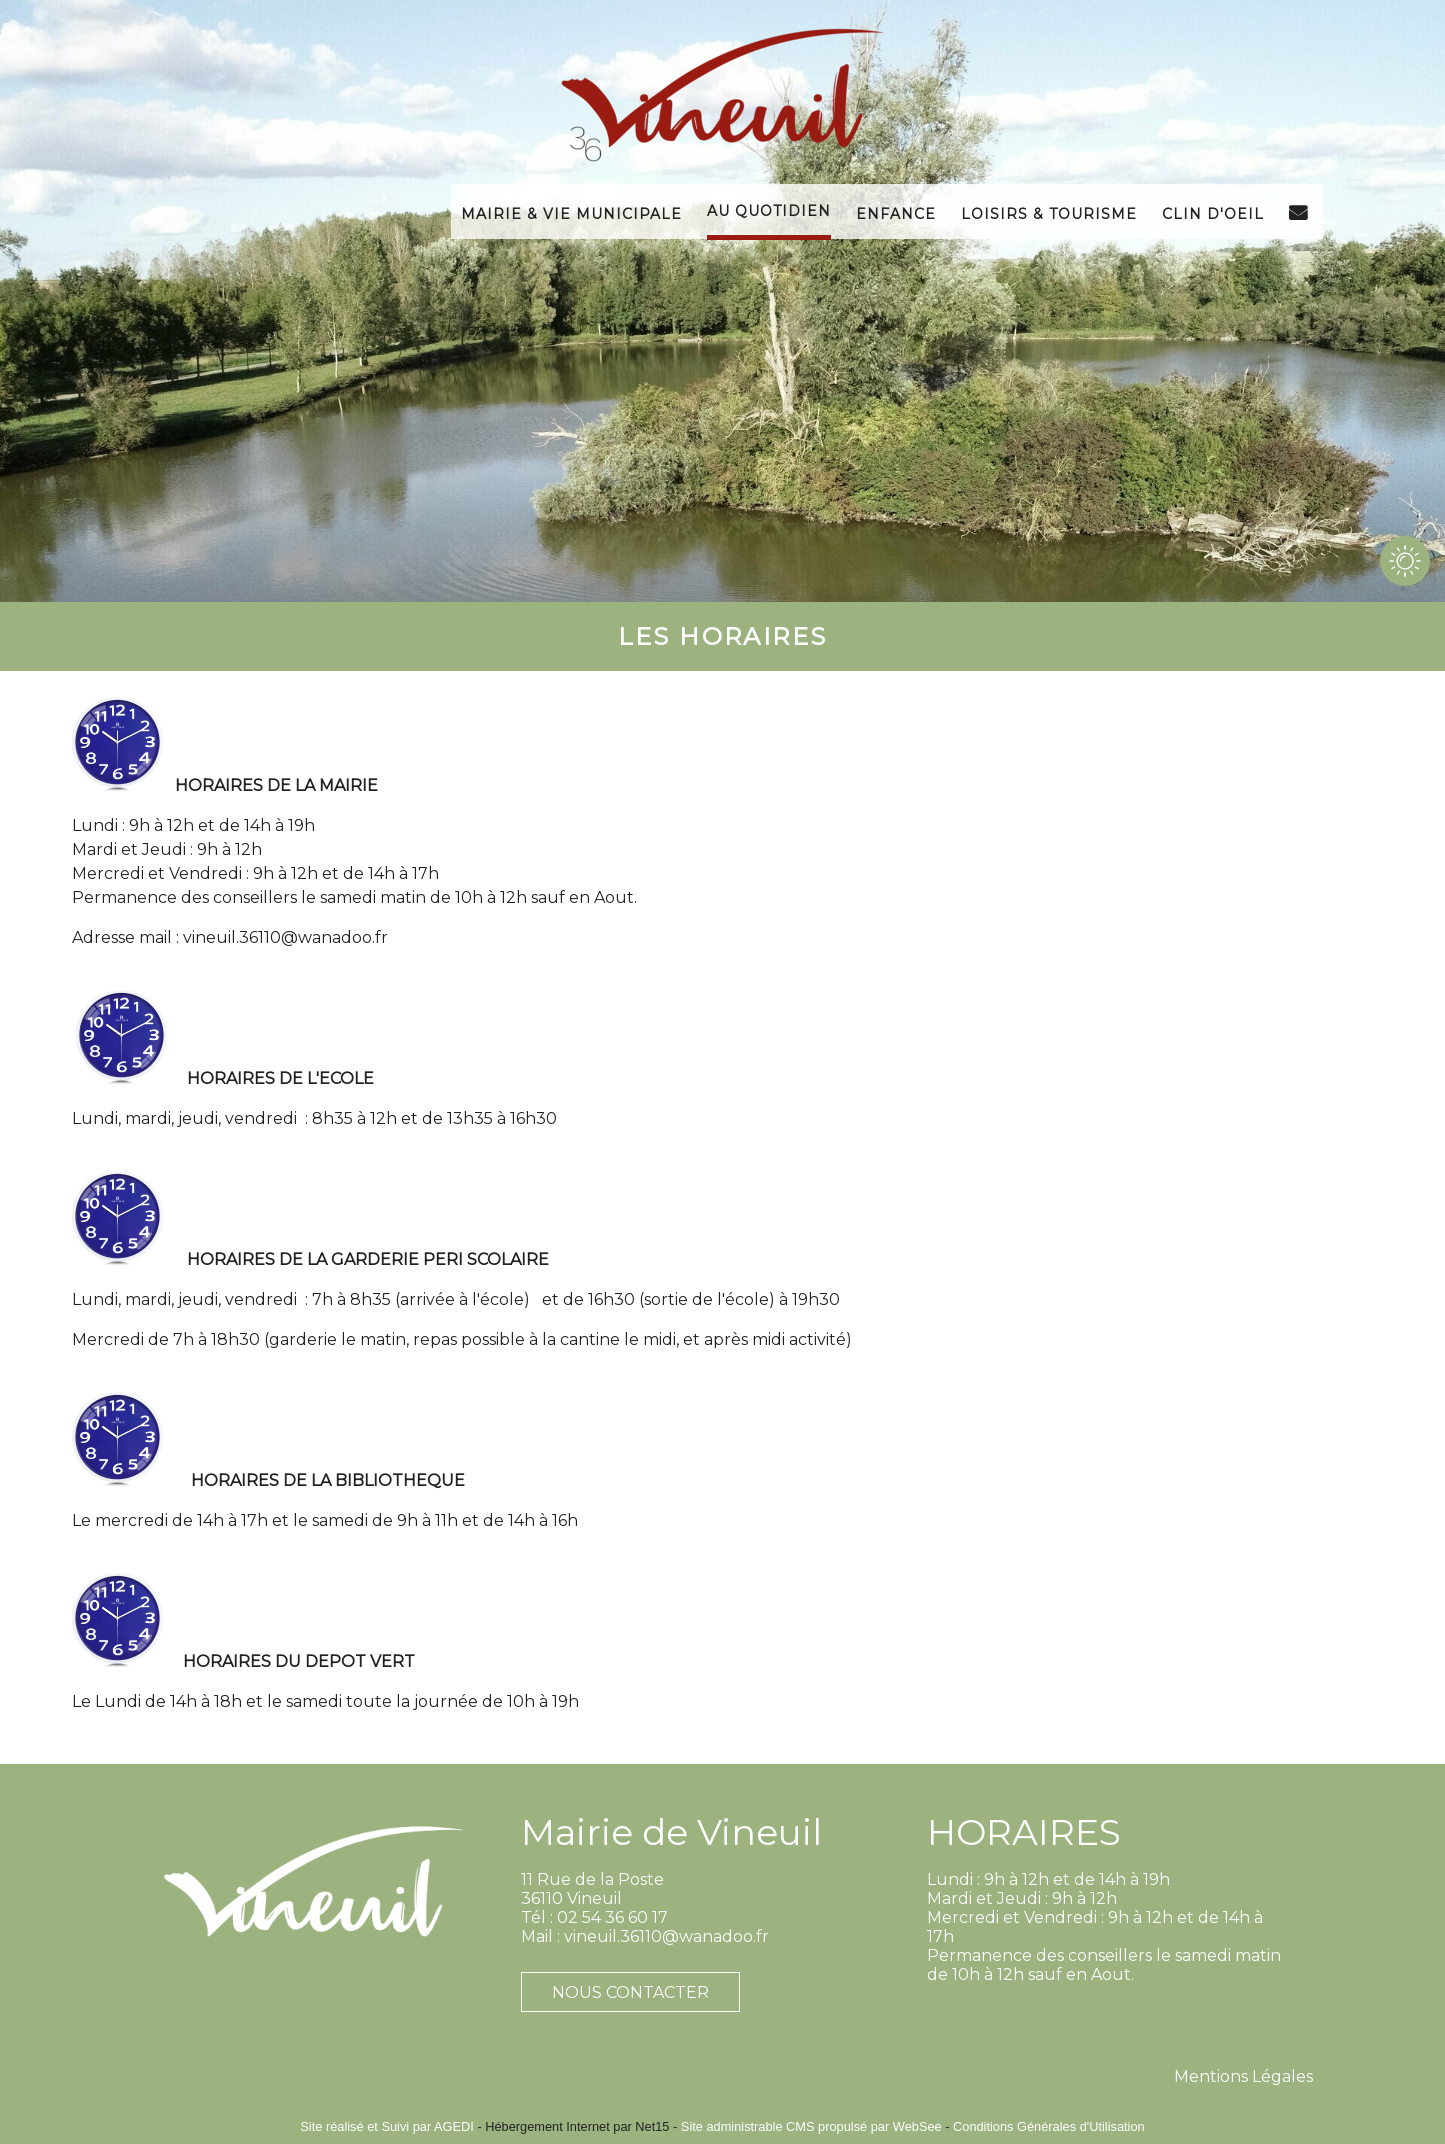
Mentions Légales (1243, 2076)
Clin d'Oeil (1213, 212)
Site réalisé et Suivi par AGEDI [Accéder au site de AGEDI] (387, 2126)
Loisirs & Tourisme (1049, 212)
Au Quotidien (769, 209)
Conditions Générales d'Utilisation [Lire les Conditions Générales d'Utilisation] (1049, 2126)
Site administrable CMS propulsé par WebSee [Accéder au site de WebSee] (811, 2126)
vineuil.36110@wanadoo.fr (285, 937)
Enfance (896, 212)
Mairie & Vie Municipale (571, 212)
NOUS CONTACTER (630, 1992)
